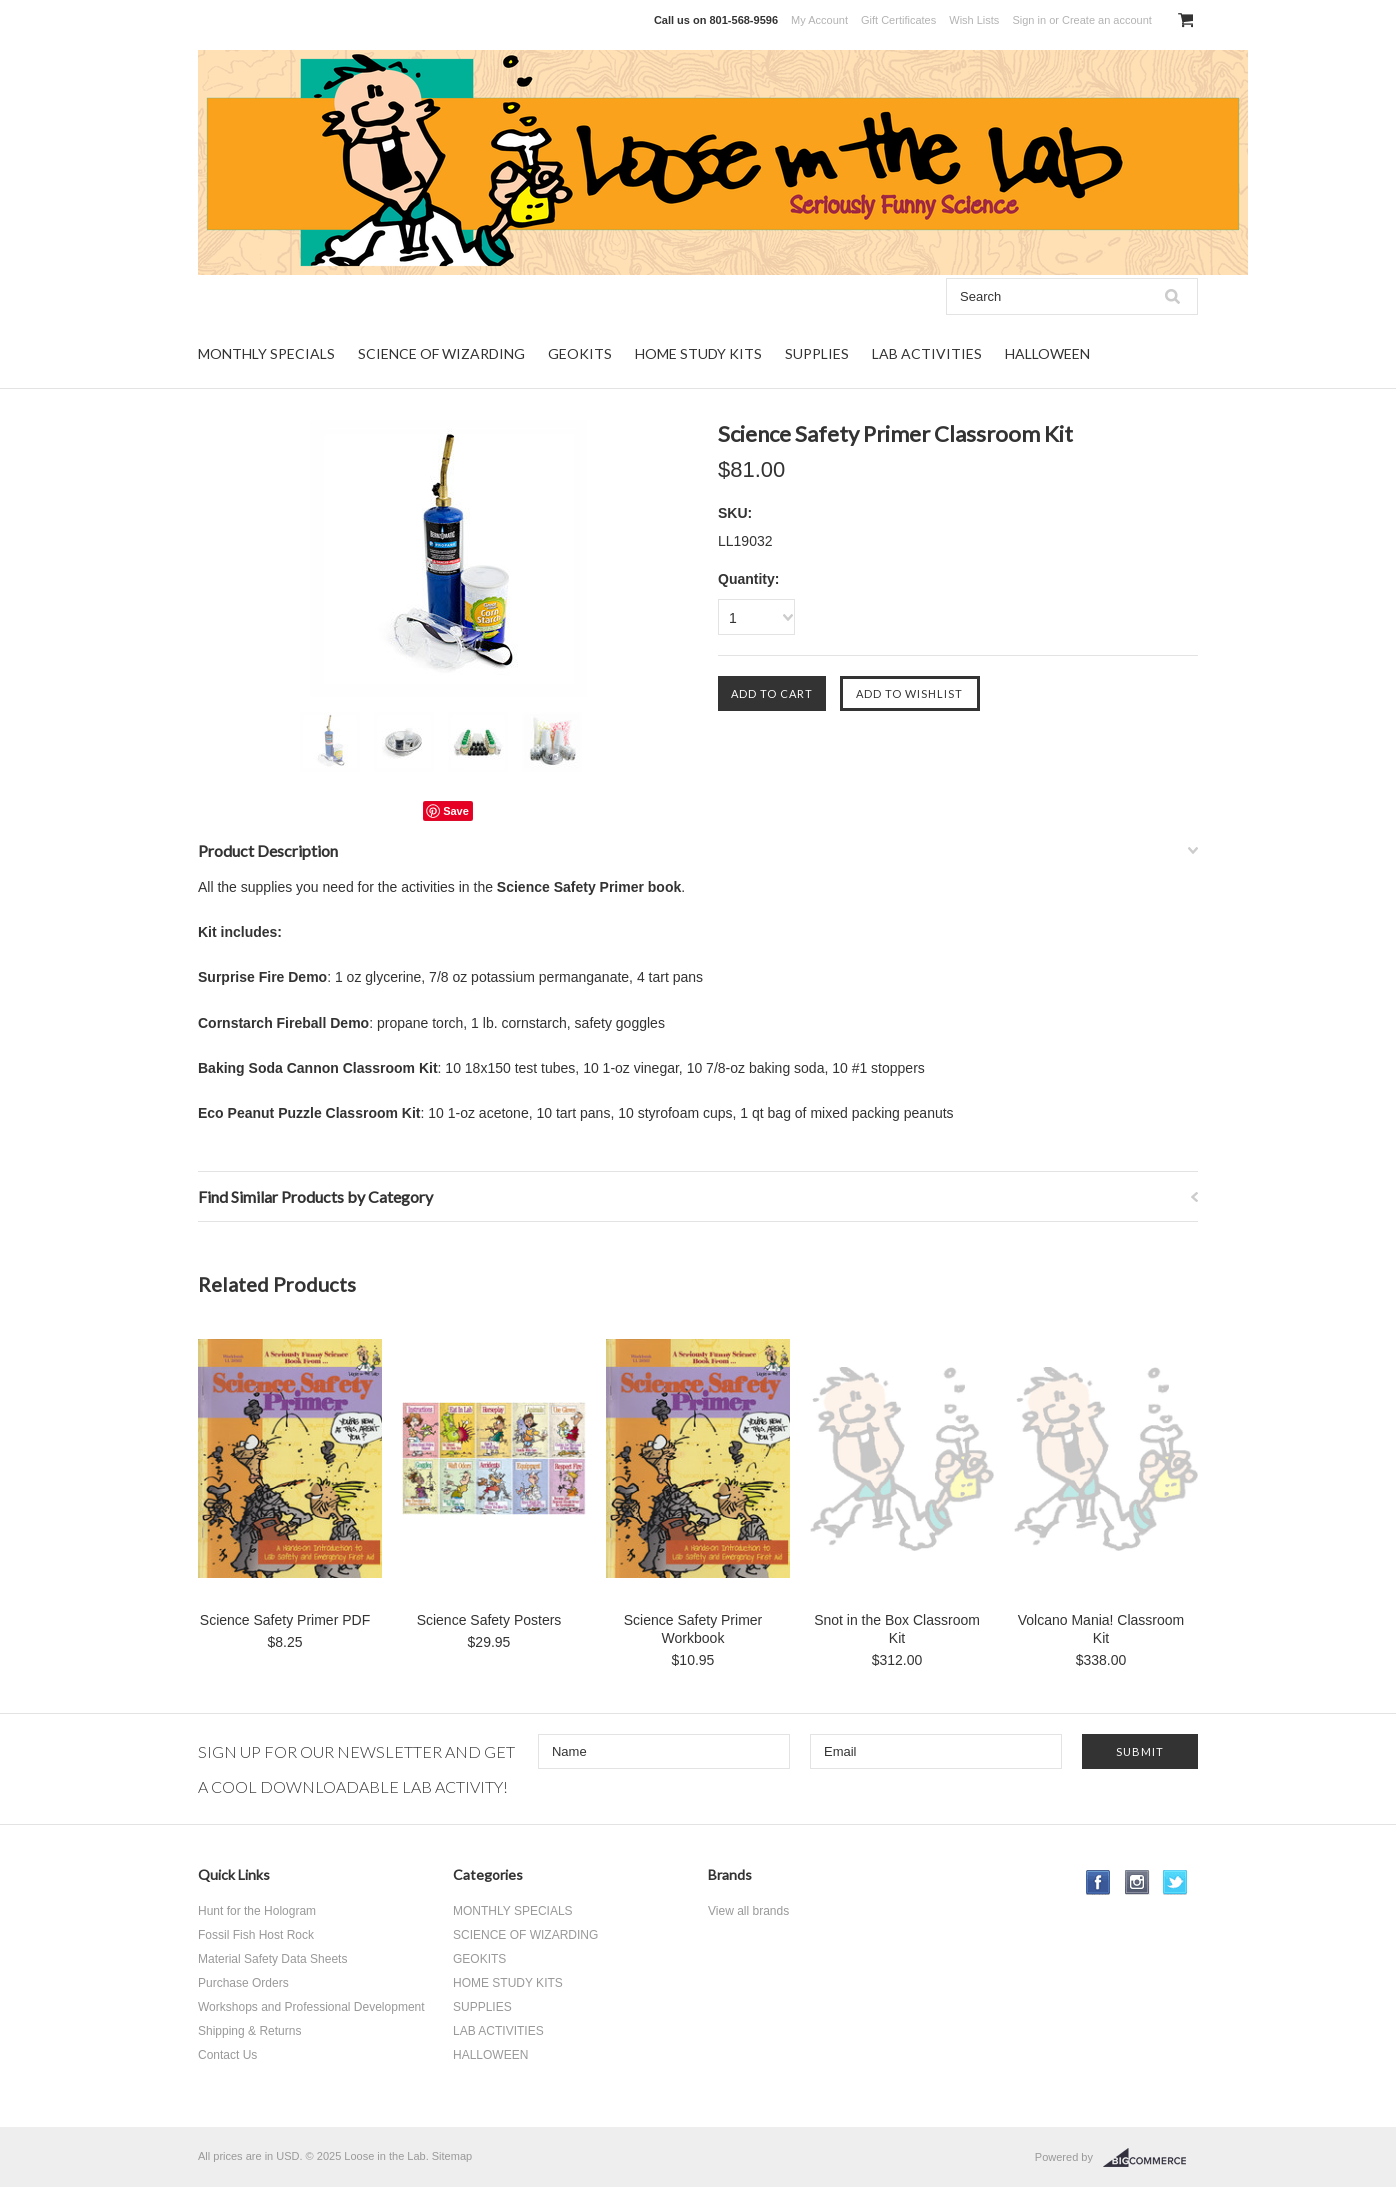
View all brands (748, 1911)
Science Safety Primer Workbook (693, 1629)
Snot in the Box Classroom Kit (897, 1629)
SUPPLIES (817, 353)
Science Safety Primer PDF (285, 1620)
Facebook (1098, 1882)
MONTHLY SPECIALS (266, 353)
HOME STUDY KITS (698, 353)
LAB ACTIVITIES (927, 353)
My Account (819, 20)
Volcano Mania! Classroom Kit (1101, 1629)
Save (456, 811)
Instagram (1137, 1882)
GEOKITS (580, 353)
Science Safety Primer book (589, 887)
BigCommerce (1150, 2158)
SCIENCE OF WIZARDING (441, 353)
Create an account (1107, 20)
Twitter (1175, 1882)
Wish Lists (974, 20)
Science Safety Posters (489, 1620)
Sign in (1029, 20)
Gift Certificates (898, 20)
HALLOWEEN (1047, 353)
